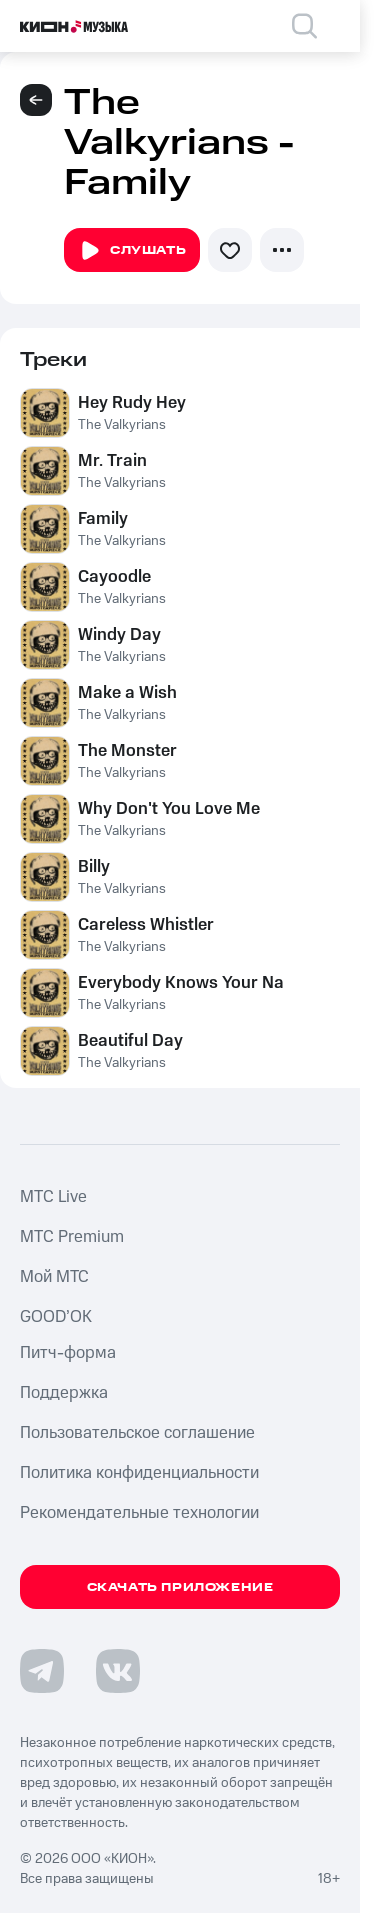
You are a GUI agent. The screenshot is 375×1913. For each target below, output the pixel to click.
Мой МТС (54, 1277)
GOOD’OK (56, 1317)
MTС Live (53, 1197)
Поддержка (64, 1393)
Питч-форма (68, 1353)
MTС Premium (72, 1237)
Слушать (132, 251)
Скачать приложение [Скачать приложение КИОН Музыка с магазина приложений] (180, 1587)
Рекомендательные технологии (139, 1513)
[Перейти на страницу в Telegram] (42, 1671)
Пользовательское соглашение (137, 1433)
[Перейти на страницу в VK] (118, 1671)
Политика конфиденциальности (139, 1473)
